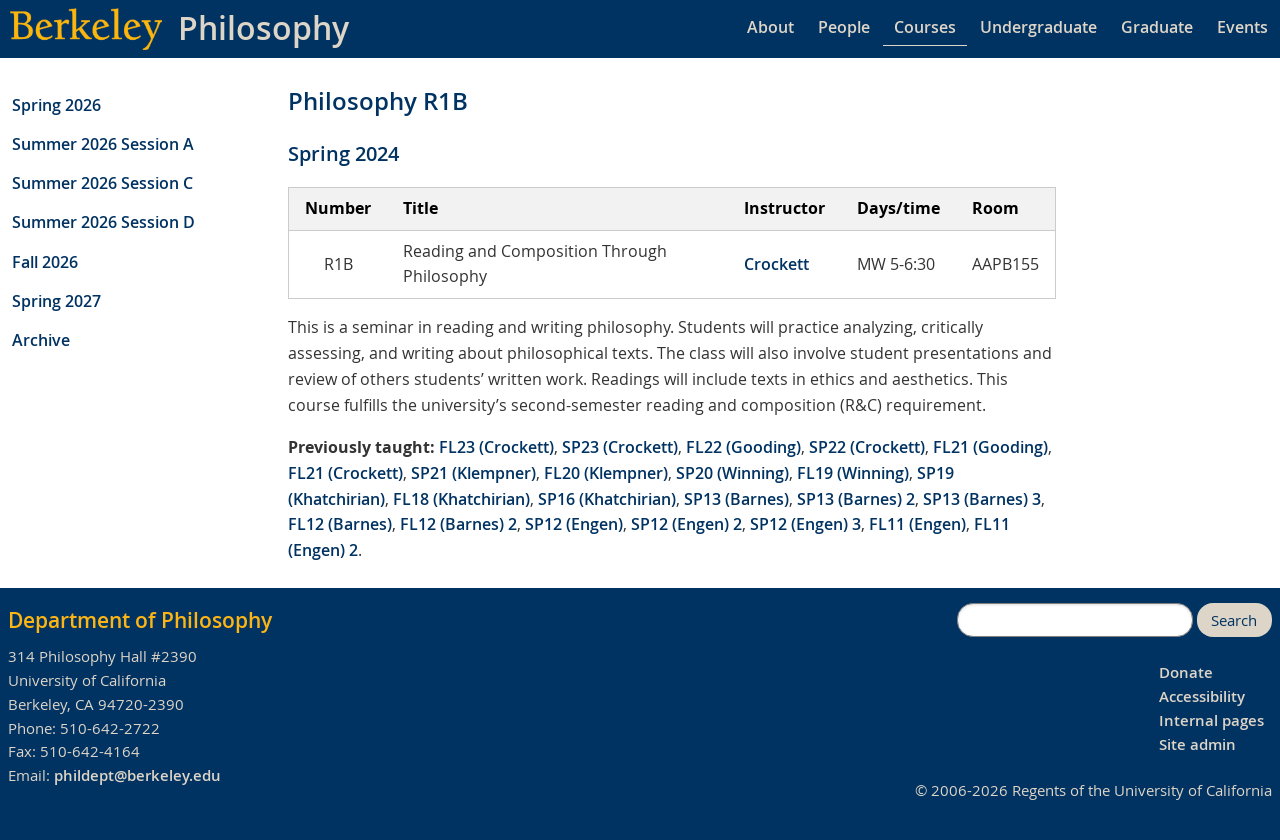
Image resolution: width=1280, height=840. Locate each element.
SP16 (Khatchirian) (607, 499)
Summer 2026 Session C (102, 183)
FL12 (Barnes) (340, 524)
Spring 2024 (343, 153)
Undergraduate (1038, 27)
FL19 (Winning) (853, 473)
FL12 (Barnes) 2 (458, 524)
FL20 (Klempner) (606, 473)
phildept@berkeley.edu (137, 775)
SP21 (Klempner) (473, 473)
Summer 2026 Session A (103, 144)
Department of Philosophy (140, 620)
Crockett (776, 264)
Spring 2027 (56, 301)
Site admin (1197, 744)
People (844, 27)
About (770, 27)
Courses (925, 27)
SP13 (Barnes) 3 (982, 499)
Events (1242, 27)
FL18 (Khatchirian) (461, 499)
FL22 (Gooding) (743, 447)
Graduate (1157, 27)
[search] (1075, 620)
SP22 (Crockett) (867, 447)
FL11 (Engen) (917, 524)
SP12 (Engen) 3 (805, 524)
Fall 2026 (45, 262)
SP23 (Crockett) (620, 447)
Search (1234, 620)
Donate (1186, 672)
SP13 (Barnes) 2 (856, 499)
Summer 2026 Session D (103, 222)
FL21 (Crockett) (345, 473)
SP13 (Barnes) (736, 499)
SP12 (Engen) (574, 524)
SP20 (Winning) (732, 473)
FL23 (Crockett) (496, 447)
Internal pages (1211, 720)
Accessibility (1202, 696)
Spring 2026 (56, 105)
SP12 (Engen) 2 (686, 524)
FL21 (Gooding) (990, 447)
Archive (41, 340)
